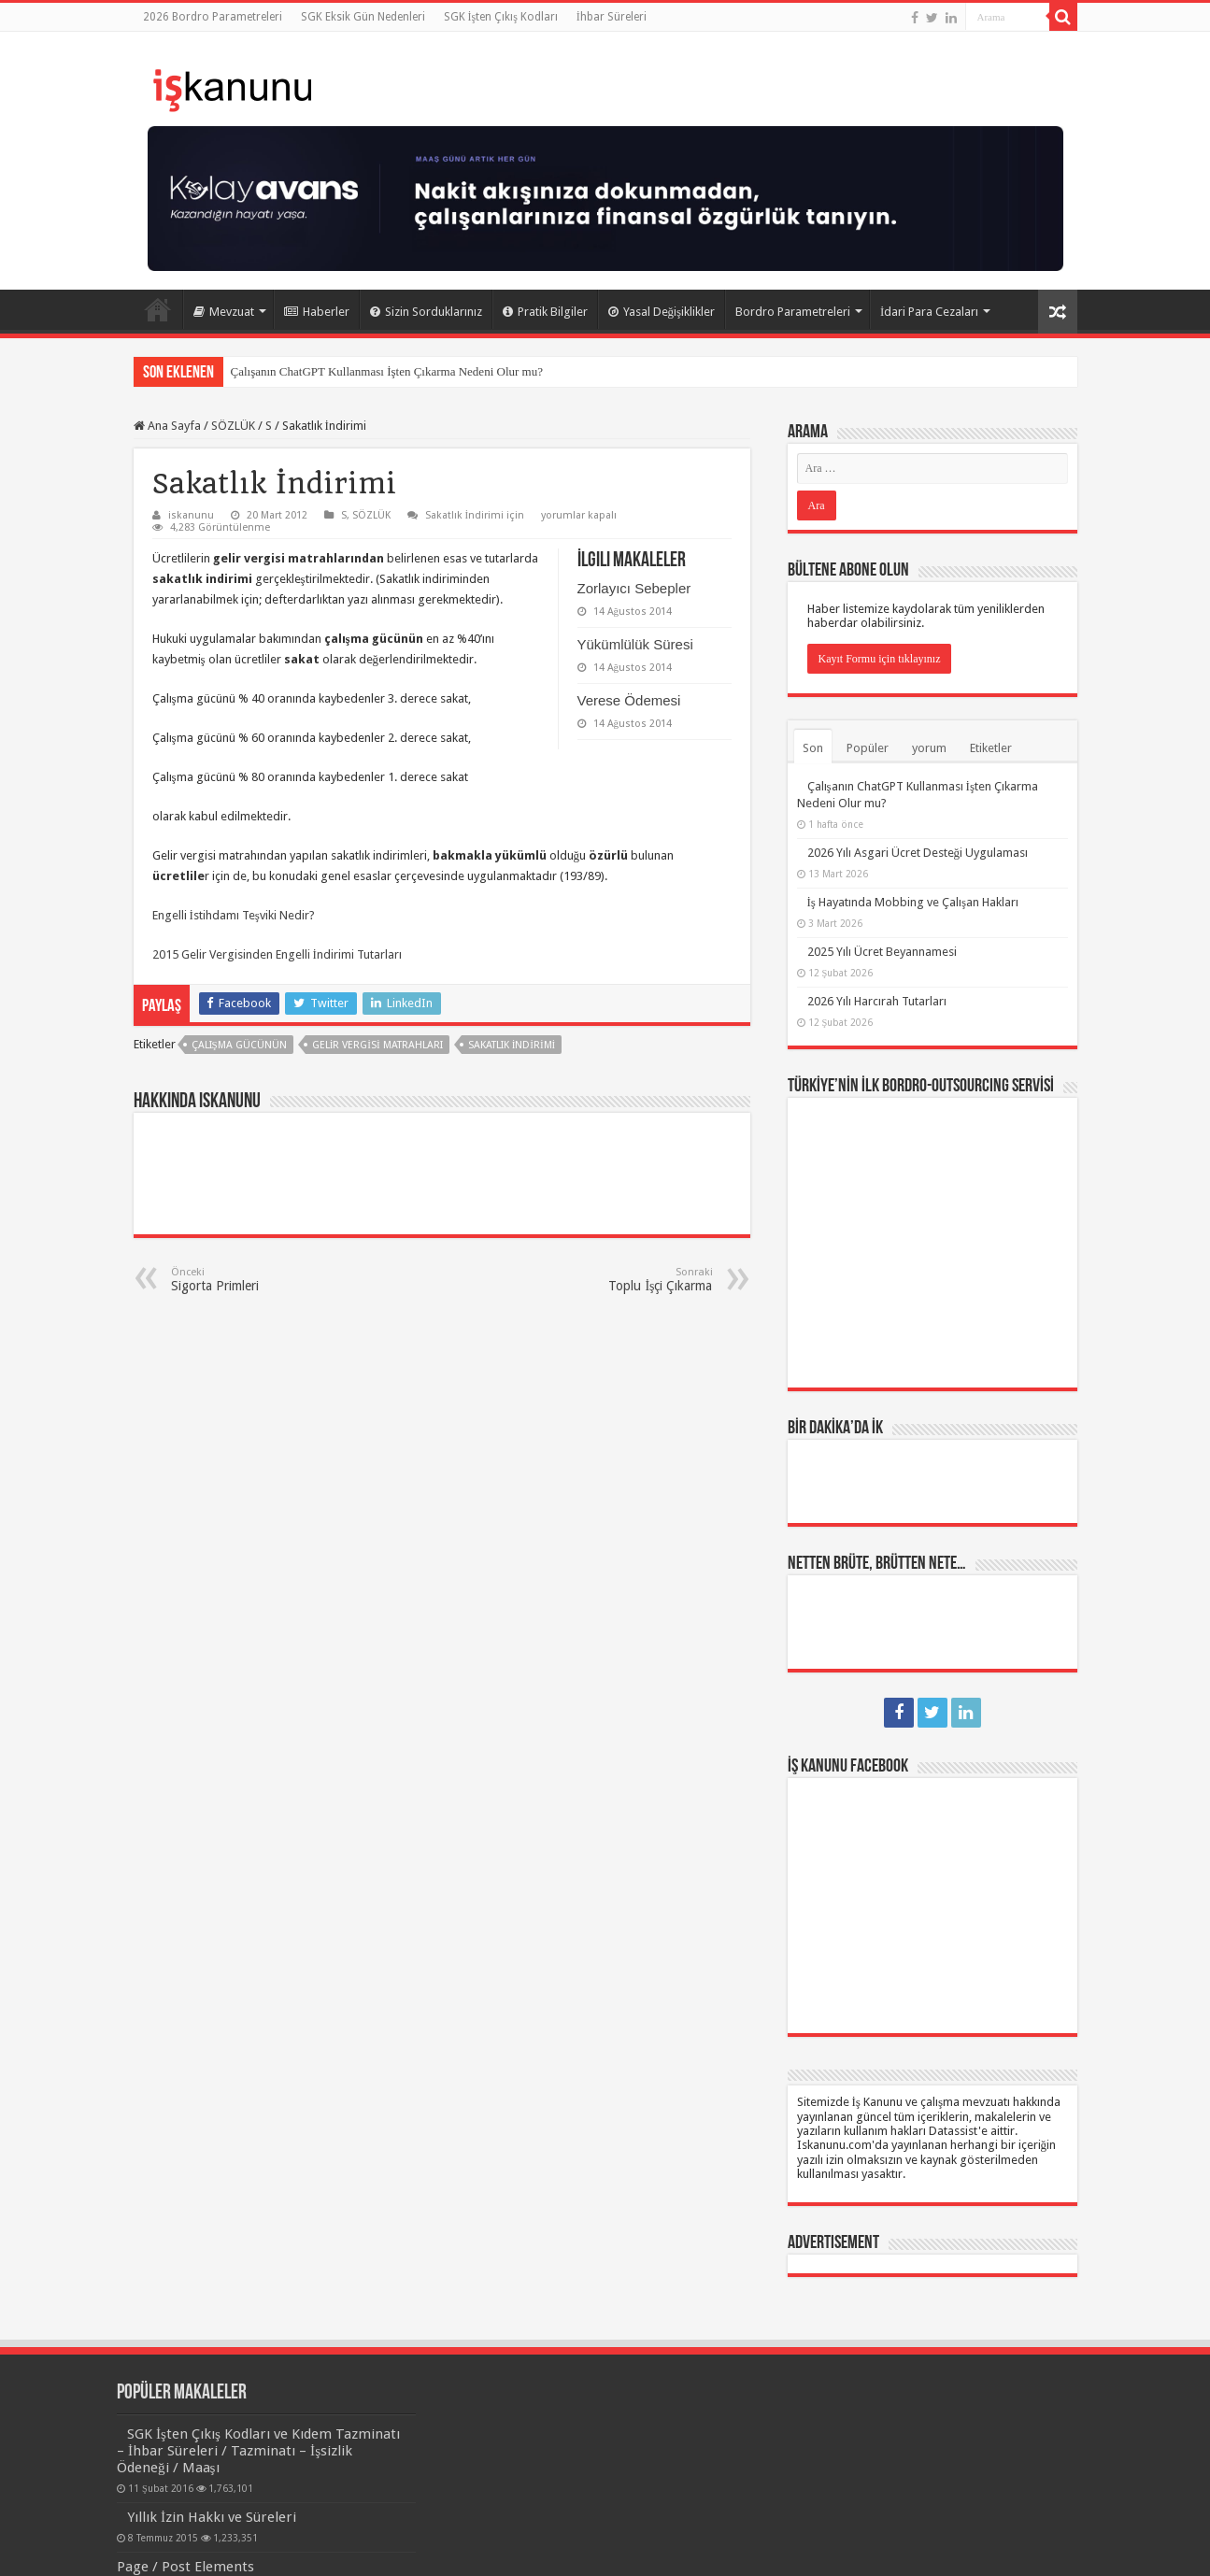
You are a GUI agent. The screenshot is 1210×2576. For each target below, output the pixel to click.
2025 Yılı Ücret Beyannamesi (882, 952)
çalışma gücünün (239, 1045)
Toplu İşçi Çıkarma (617, 1279)
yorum (929, 748)
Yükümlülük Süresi (635, 644)
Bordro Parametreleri (792, 312)
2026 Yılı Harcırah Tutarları (877, 1001)
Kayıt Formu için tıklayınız (880, 658)
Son (813, 748)
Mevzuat (223, 312)
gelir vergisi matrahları (377, 1045)
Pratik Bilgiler (545, 312)
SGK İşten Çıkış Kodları (501, 16)
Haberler (316, 312)
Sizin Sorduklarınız (426, 312)
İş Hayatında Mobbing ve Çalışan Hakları (912, 902)
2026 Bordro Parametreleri (212, 16)
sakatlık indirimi (512, 1045)
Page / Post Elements (185, 2566)
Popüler (868, 748)
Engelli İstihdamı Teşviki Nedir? (233, 915)
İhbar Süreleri (612, 16)
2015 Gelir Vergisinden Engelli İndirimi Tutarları (277, 954)
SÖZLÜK (233, 426)
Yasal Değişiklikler (662, 312)
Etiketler (991, 748)
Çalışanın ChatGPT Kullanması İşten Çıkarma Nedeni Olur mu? (387, 371)
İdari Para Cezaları (929, 312)
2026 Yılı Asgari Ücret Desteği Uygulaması (918, 853)
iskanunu (191, 515)
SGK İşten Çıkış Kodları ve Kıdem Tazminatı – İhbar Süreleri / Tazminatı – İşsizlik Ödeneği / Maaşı (258, 2451)
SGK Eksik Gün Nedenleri (363, 16)
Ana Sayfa (158, 309)
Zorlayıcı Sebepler (634, 588)
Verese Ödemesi (629, 700)
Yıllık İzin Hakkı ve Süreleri (211, 2517)
